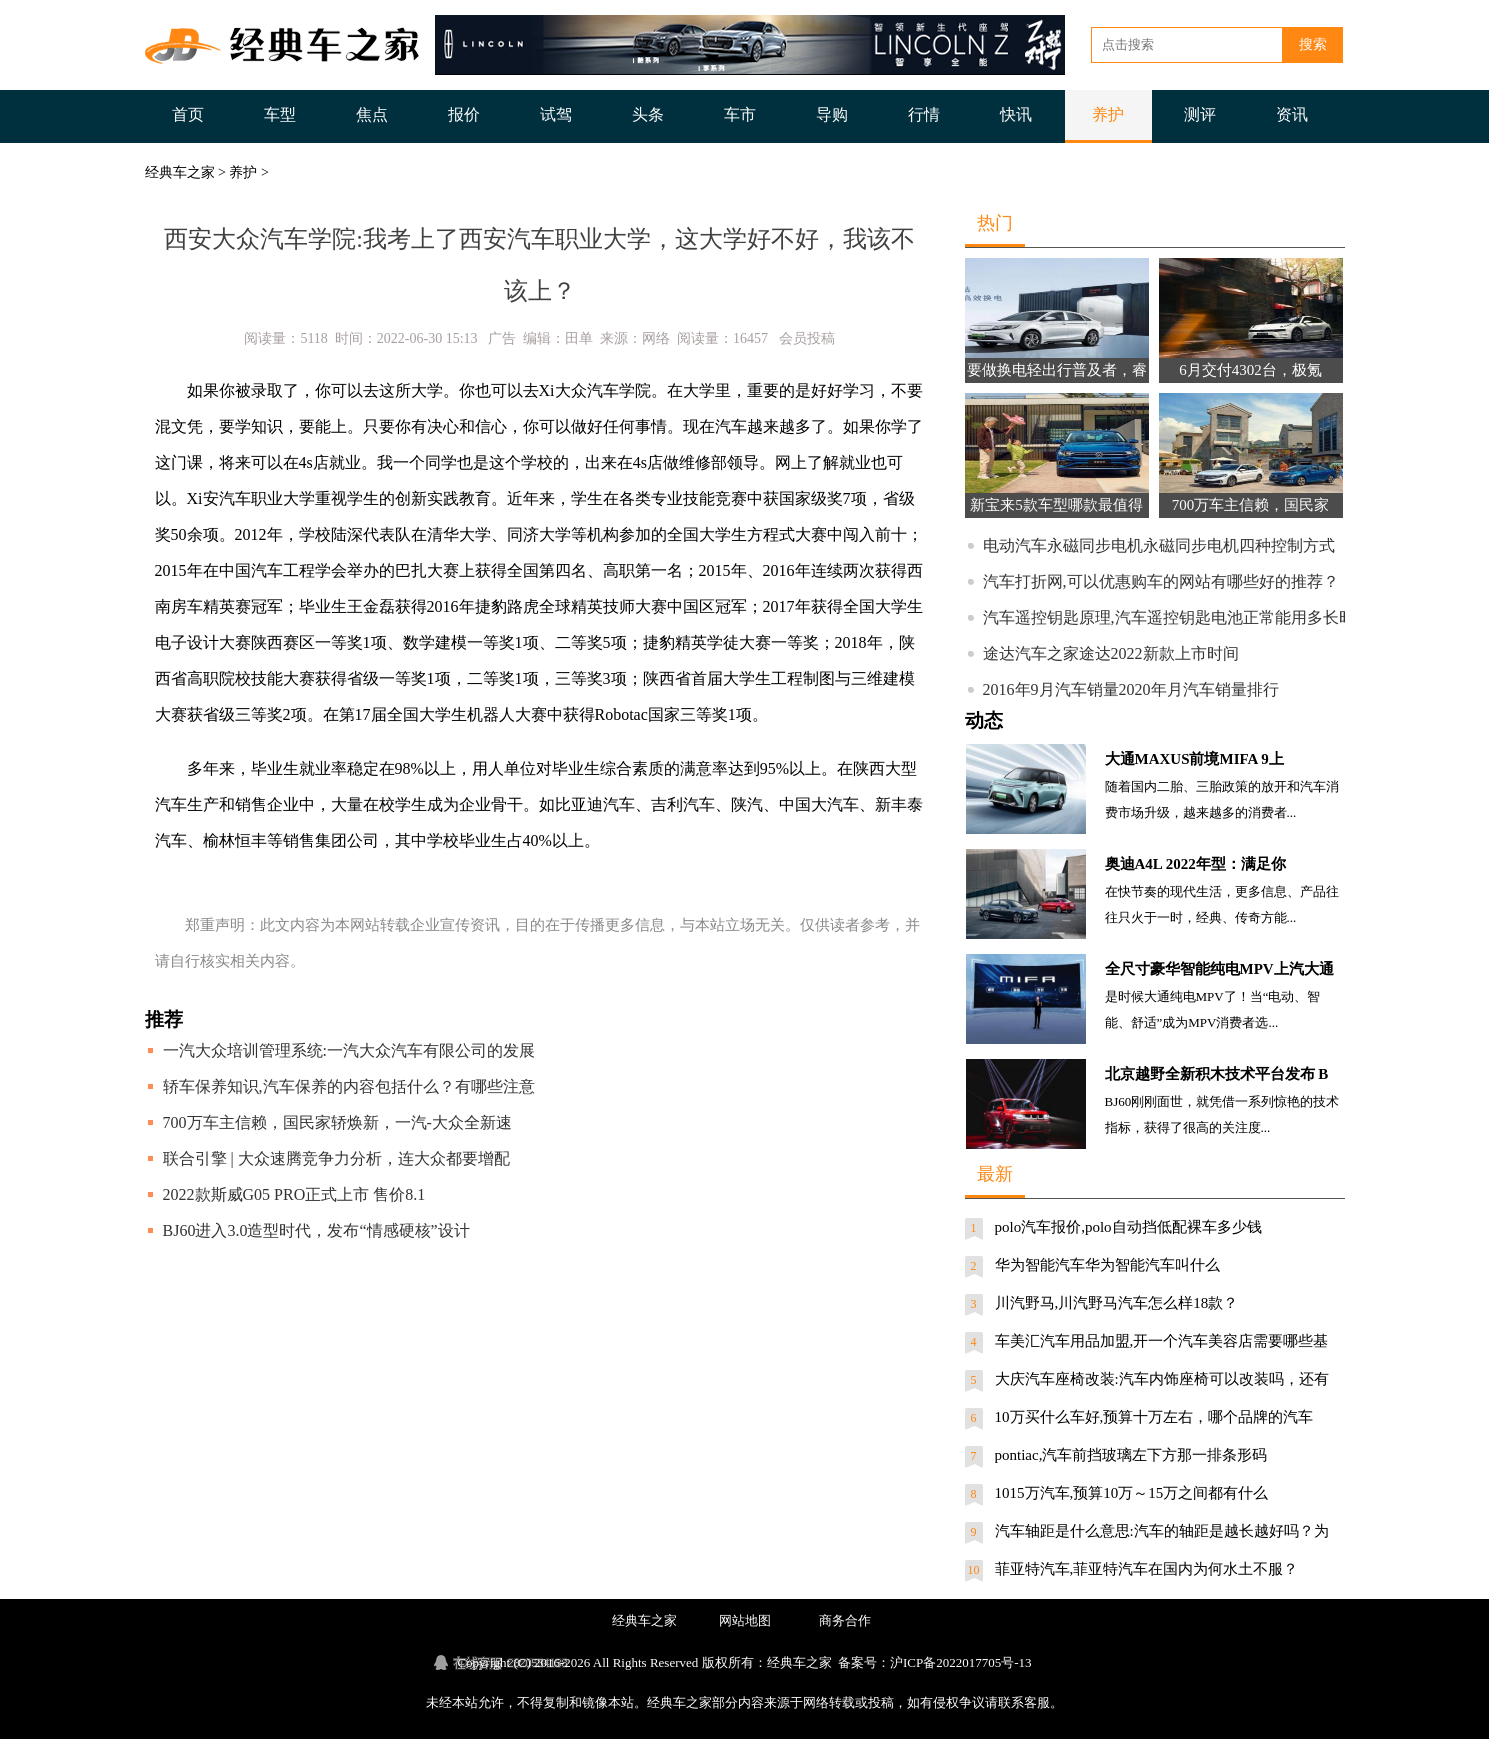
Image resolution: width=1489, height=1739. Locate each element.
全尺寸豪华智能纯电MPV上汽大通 (1219, 969)
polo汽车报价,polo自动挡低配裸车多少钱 (1128, 1227)
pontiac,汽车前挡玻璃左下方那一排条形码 (1131, 1455)
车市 (740, 114)
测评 (1200, 114)
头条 (648, 114)
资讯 (1292, 114)
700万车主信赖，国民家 (1251, 505)
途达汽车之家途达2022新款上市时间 (1111, 653)
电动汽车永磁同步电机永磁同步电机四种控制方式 (1159, 545)
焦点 (372, 114)
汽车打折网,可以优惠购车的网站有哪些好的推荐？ (1161, 581)
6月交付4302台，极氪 (1250, 370)
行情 (924, 114)
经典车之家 (180, 172)
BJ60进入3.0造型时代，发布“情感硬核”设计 (316, 1230)
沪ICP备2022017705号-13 (961, 1662)
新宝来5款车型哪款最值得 (1056, 505)
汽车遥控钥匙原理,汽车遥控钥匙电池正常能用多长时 (1169, 617)
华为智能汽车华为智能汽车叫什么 (1107, 1265)
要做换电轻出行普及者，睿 (1057, 370)
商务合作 (845, 1620)
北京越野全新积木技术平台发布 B (1217, 1074)
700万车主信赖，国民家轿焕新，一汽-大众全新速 (337, 1122)
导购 (832, 114)
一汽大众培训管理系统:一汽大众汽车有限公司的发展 (349, 1050)
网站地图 (745, 1620)
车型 (280, 114)
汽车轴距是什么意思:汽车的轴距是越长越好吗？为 (1162, 1531)
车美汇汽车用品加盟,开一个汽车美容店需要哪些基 (1162, 1341)
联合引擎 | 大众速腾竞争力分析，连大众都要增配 (336, 1158)
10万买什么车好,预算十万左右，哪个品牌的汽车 (1154, 1417)
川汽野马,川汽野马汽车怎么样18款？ (1117, 1303)
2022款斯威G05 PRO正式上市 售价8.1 (294, 1194)
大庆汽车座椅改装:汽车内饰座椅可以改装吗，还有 (1162, 1379)
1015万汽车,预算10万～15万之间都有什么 (1132, 1493)
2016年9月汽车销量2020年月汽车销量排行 (1131, 689)
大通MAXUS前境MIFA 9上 (1194, 759)
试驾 (556, 114)
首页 (188, 114)
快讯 (1016, 114)
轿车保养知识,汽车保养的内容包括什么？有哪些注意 (349, 1086)
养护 (1108, 114)
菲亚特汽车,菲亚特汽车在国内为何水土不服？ (1147, 1569)
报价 (464, 114)
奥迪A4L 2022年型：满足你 (1195, 864)
